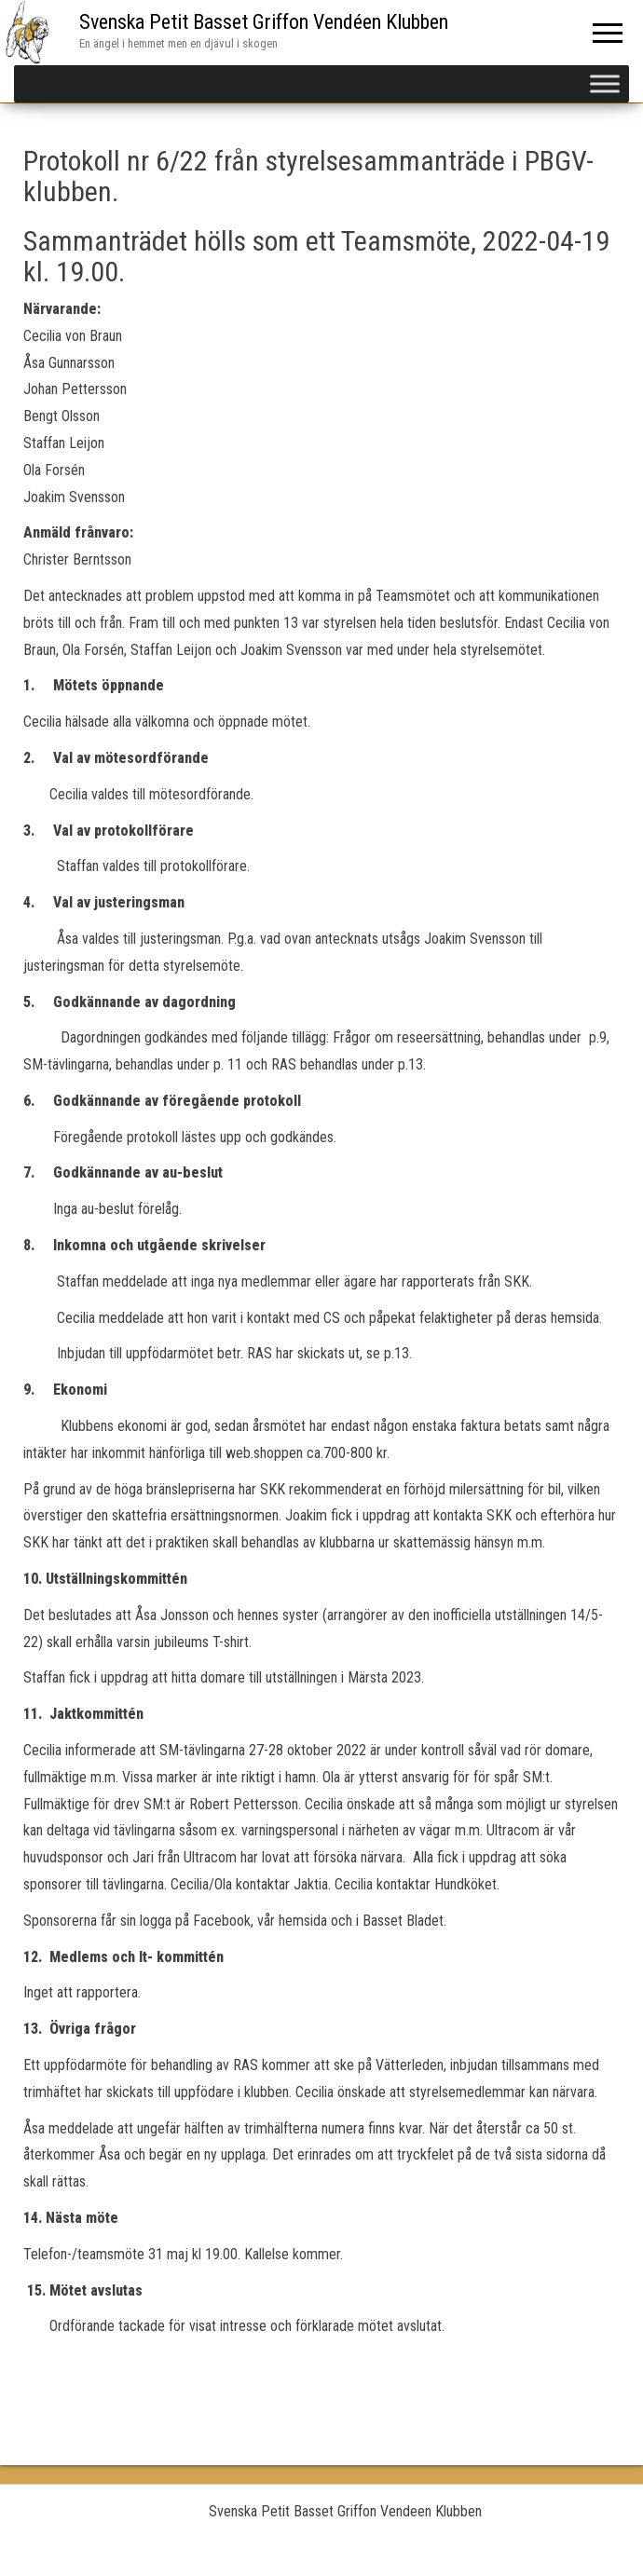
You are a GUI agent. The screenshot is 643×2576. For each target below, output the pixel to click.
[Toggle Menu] (605, 83)
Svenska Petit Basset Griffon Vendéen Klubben (263, 22)
